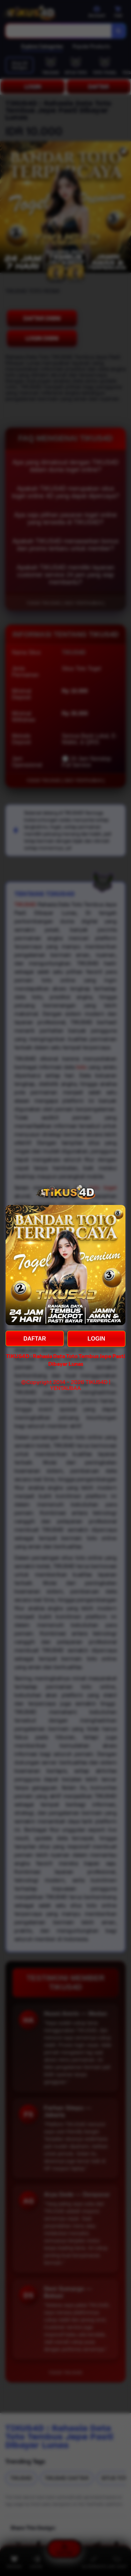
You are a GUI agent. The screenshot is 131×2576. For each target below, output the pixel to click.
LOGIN (96, 1339)
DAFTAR (34, 1339)
